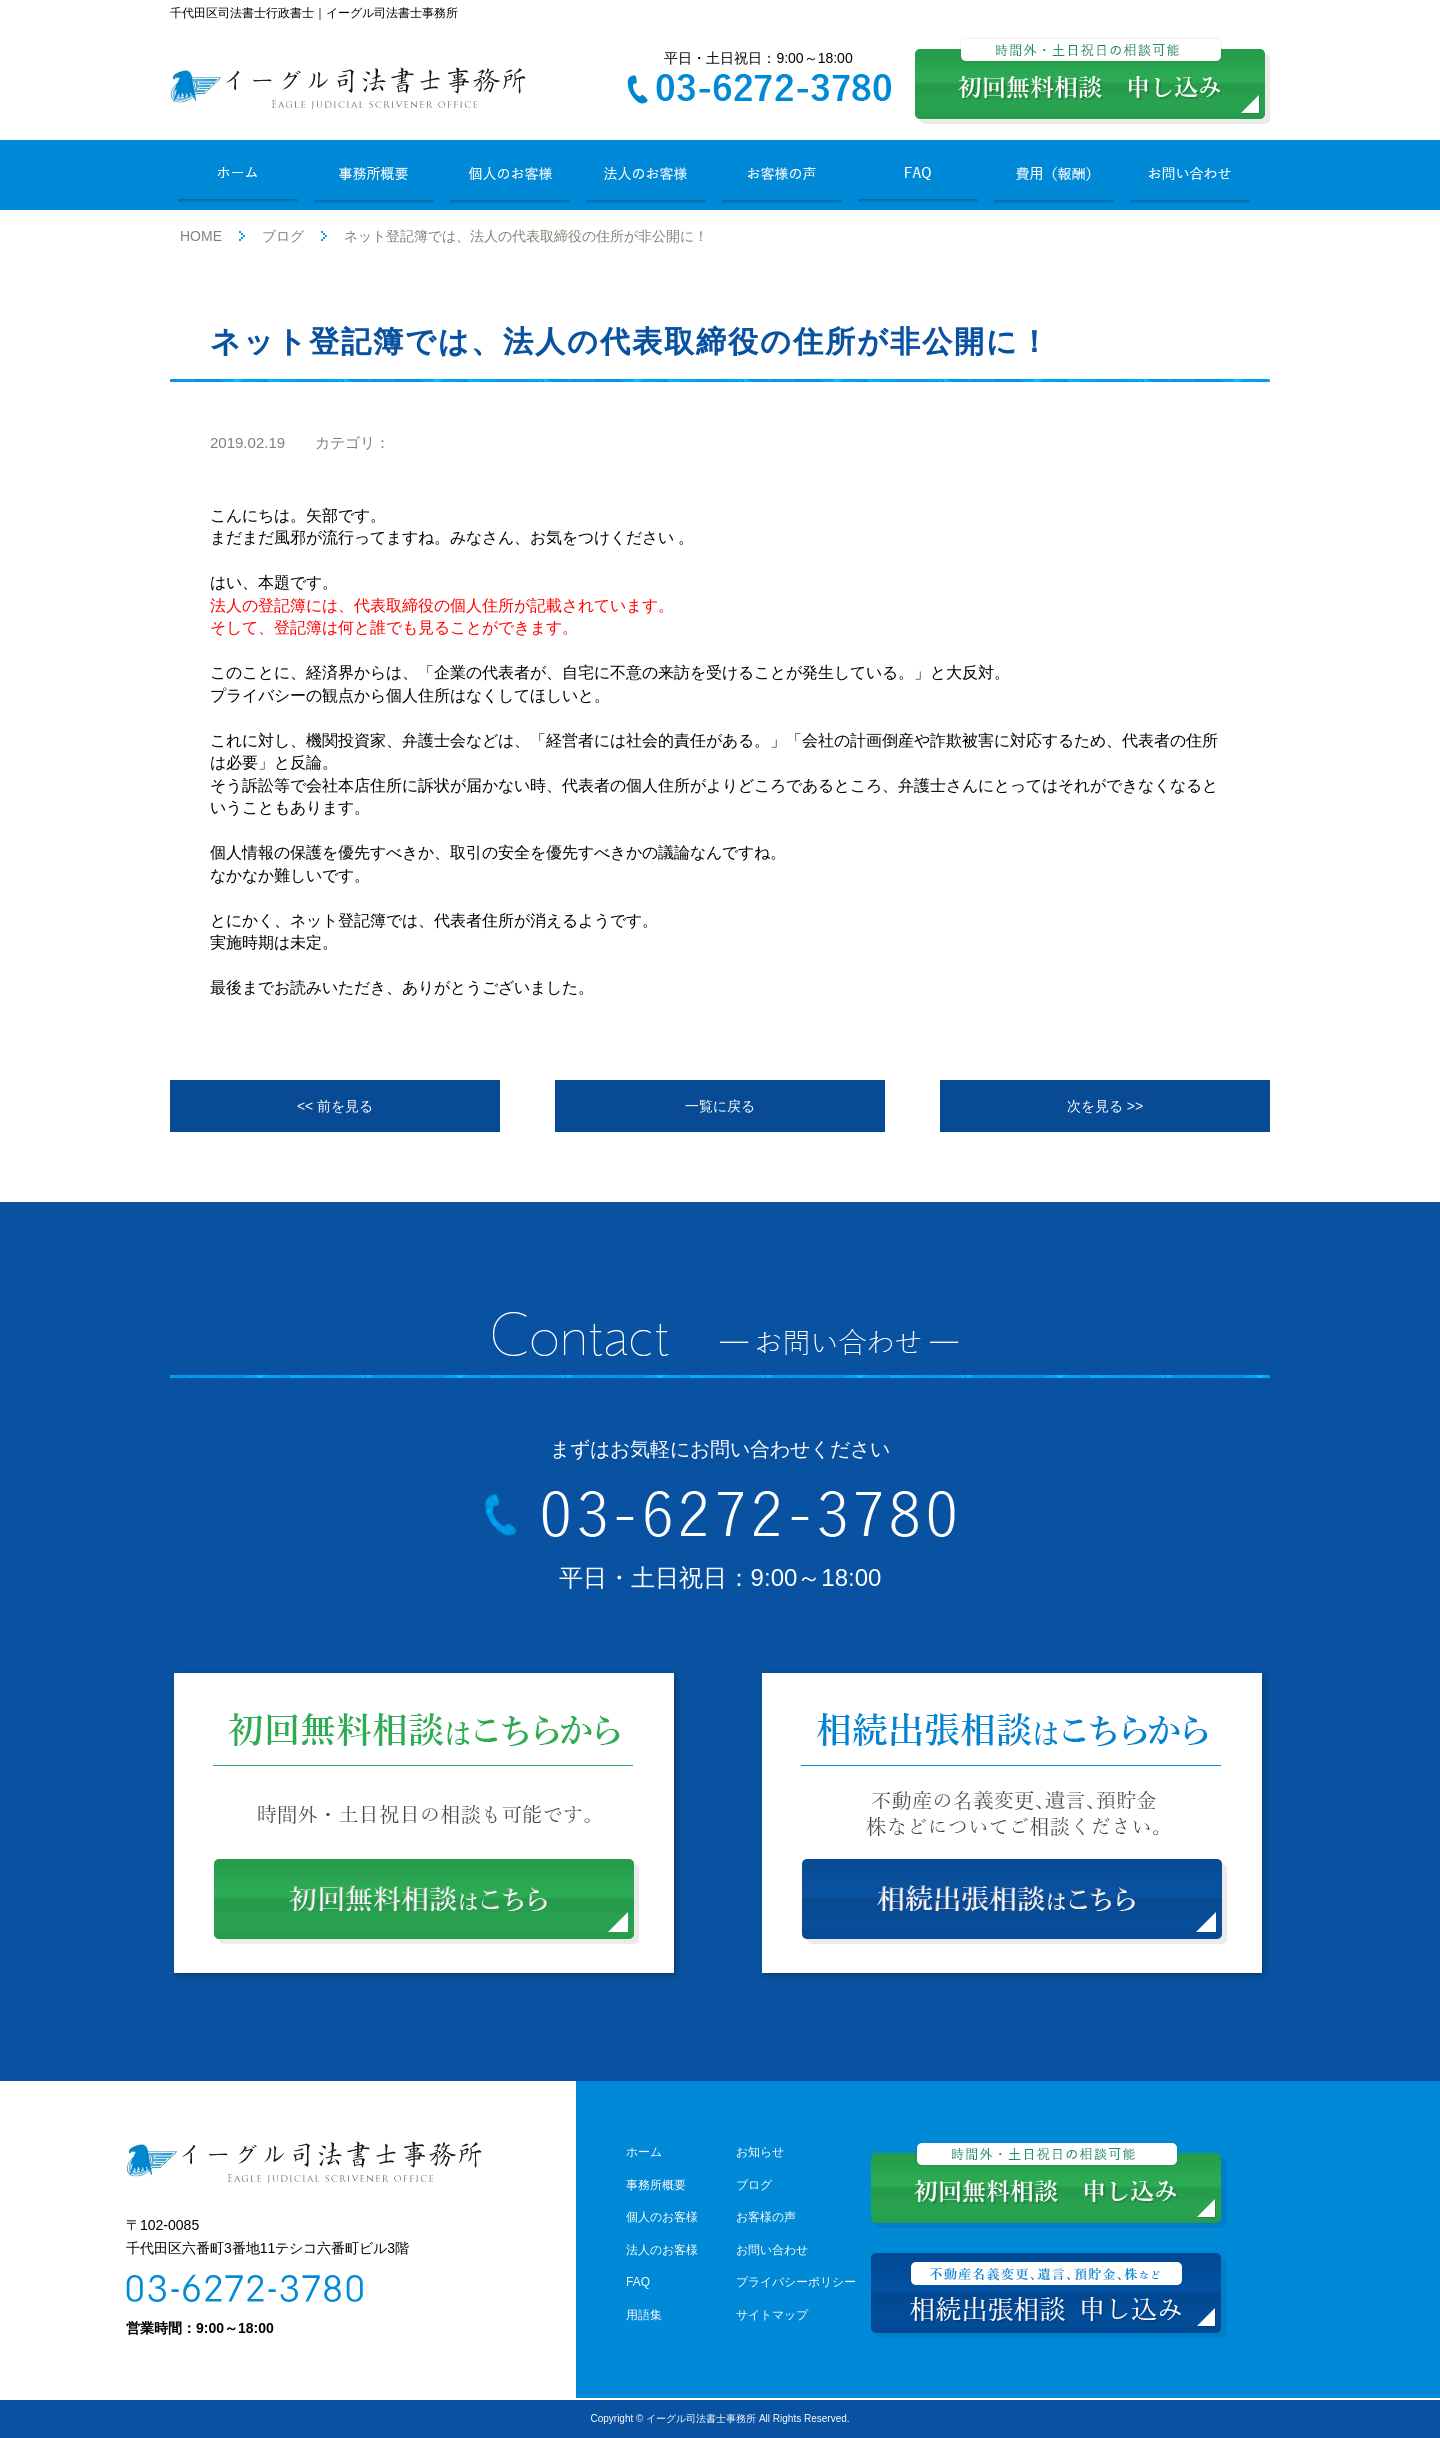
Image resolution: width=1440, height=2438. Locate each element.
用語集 (644, 2315)
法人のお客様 (662, 2250)
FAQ (638, 2282)
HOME (201, 236)
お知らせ (760, 2152)
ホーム (644, 2152)
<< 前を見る (335, 1106)
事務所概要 (656, 2185)
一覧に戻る (720, 1106)
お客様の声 (766, 2217)
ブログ (283, 236)
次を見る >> (1105, 1106)
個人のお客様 (662, 2217)
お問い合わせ (772, 2250)
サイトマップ (772, 2315)
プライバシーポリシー (796, 2282)
